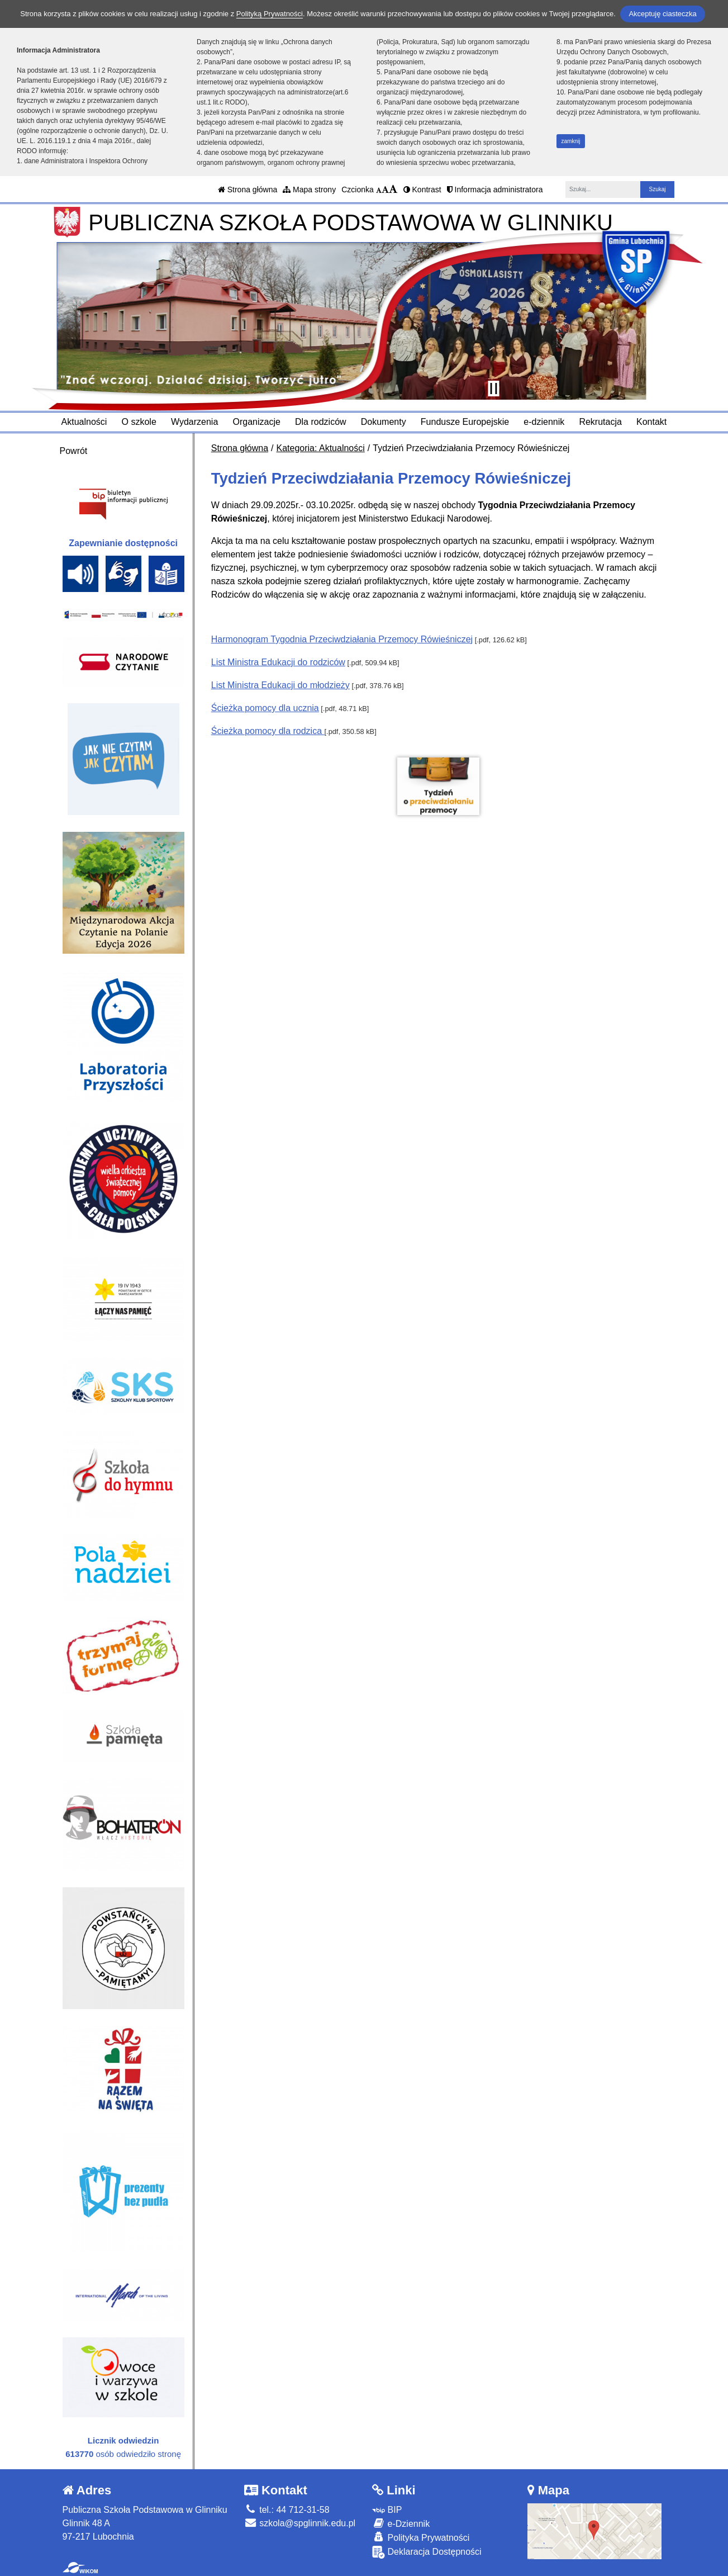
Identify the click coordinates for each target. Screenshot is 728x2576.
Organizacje (256, 422)
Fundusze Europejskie (465, 422)
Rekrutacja (600, 422)
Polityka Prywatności (420, 2537)
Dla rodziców (320, 422)
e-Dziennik (401, 2523)
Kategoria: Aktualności (321, 448)
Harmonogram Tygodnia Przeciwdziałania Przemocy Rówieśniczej (342, 639)
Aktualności (84, 422)
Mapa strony (309, 189)
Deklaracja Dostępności (427, 2552)
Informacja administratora (495, 189)
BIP (387, 2510)
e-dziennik (544, 422)
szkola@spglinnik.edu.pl (299, 2523)
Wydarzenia (194, 422)
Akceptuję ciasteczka (662, 14)
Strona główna (247, 189)
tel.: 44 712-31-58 (287, 2510)
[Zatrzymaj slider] (494, 388)
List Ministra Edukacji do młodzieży (280, 685)
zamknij (571, 141)
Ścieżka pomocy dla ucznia (265, 708)
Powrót (74, 451)
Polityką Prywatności (269, 14)
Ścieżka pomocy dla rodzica (268, 731)
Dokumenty (383, 422)
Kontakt (651, 422)
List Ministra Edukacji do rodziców (278, 662)
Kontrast (422, 189)
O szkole (139, 422)
